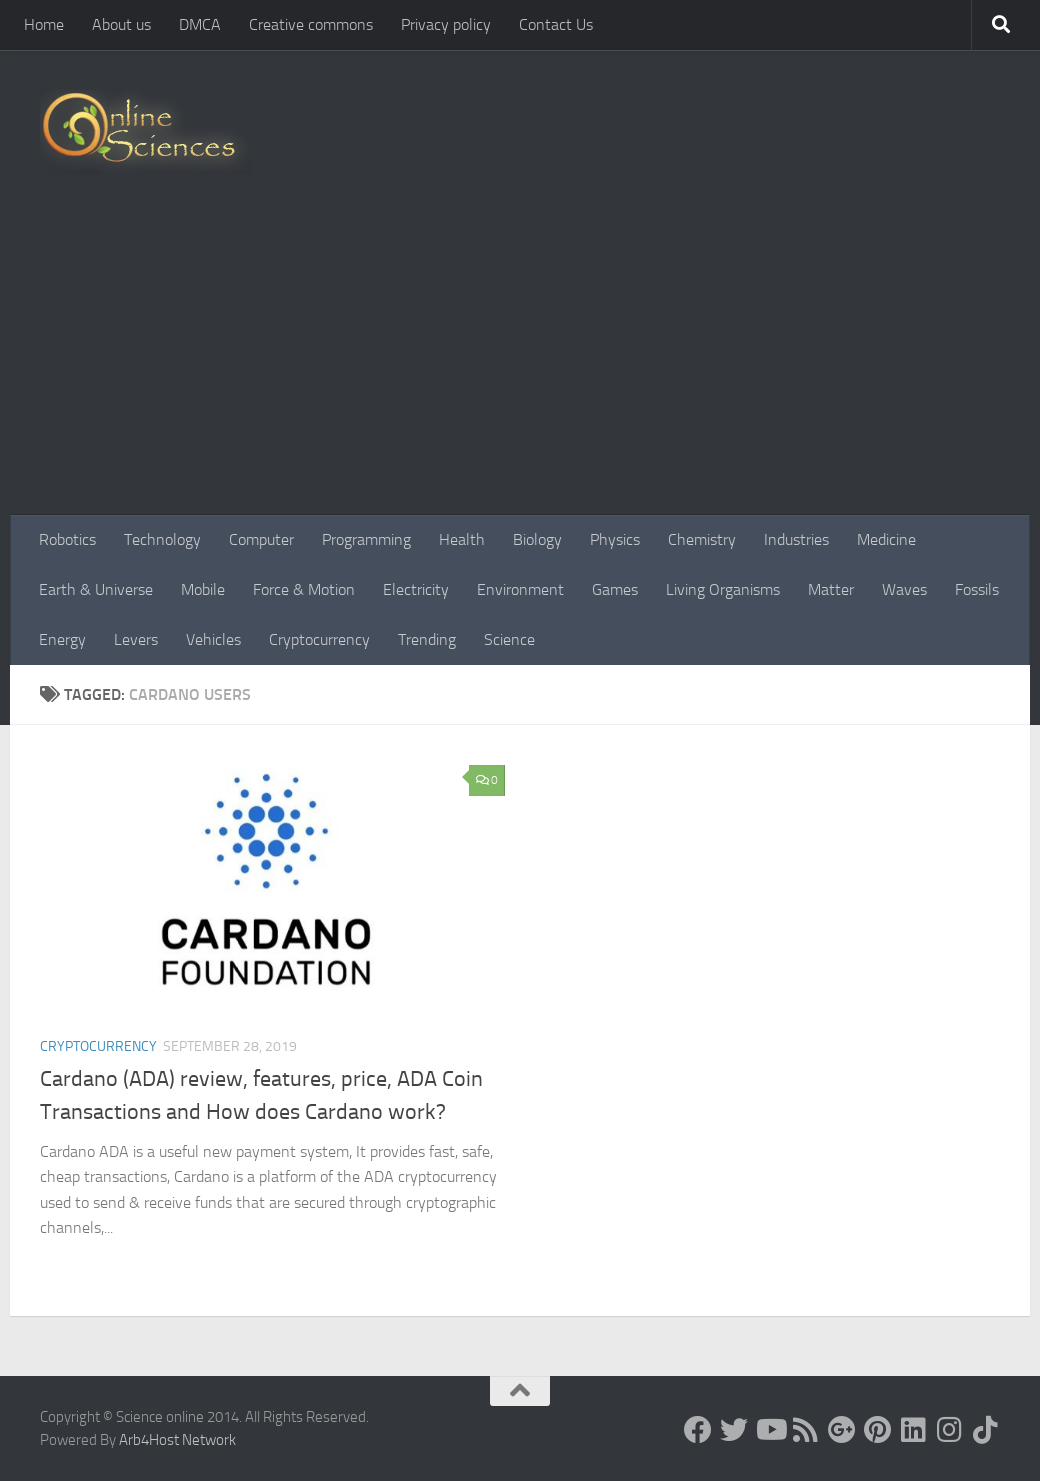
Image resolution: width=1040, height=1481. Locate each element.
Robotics (67, 539)
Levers (136, 639)
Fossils (977, 589)
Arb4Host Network (177, 1440)
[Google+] (842, 1430)
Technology (162, 539)
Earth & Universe (96, 589)
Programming (366, 539)
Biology (537, 539)
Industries (796, 539)
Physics (615, 539)
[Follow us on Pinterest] (878, 1430)
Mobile (203, 589)
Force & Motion (304, 589)
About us (121, 24)
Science (509, 639)
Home (44, 24)
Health (462, 539)
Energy (62, 639)
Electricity (416, 589)
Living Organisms (723, 589)
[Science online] (698, 1430)
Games (615, 589)
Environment (520, 589)
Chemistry (702, 539)
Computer (261, 539)
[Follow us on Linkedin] (914, 1430)
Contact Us (556, 24)
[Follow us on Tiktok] (986, 1430)
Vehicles (213, 639)
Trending (427, 639)
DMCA (200, 24)
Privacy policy (446, 24)
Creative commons (311, 24)
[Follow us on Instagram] (950, 1430)
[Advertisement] (520, 365)
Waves (904, 589)
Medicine (886, 539)
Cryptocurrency (319, 639)
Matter (831, 589)
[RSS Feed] (806, 1430)
